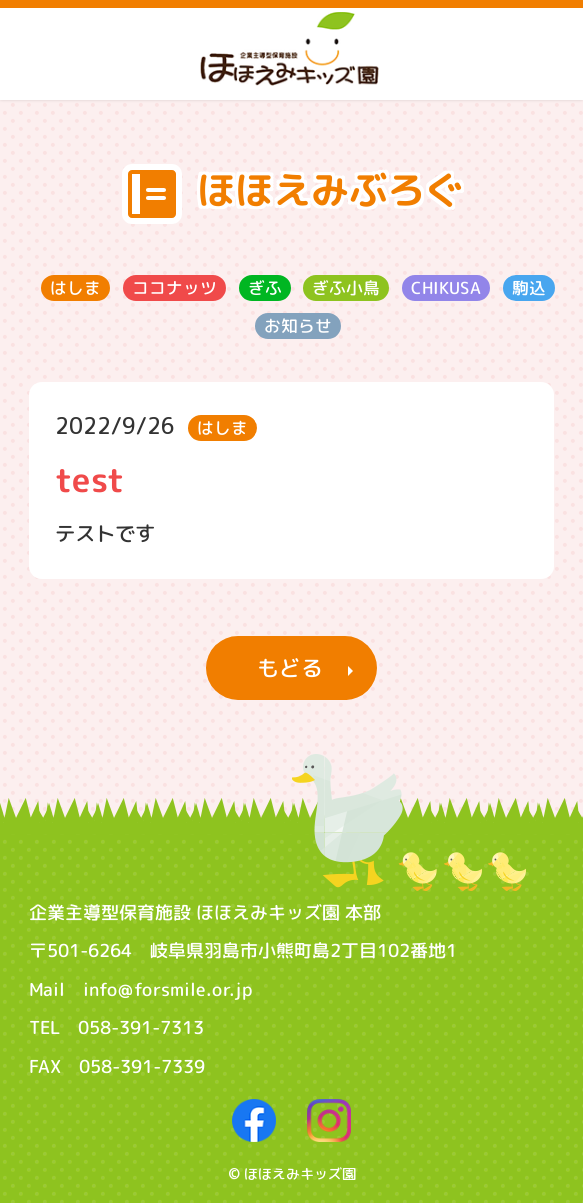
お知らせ (298, 325)
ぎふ (265, 287)
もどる (290, 668)
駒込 (529, 287)
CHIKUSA (446, 287)
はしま (75, 287)
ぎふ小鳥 (346, 287)
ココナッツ (174, 287)
